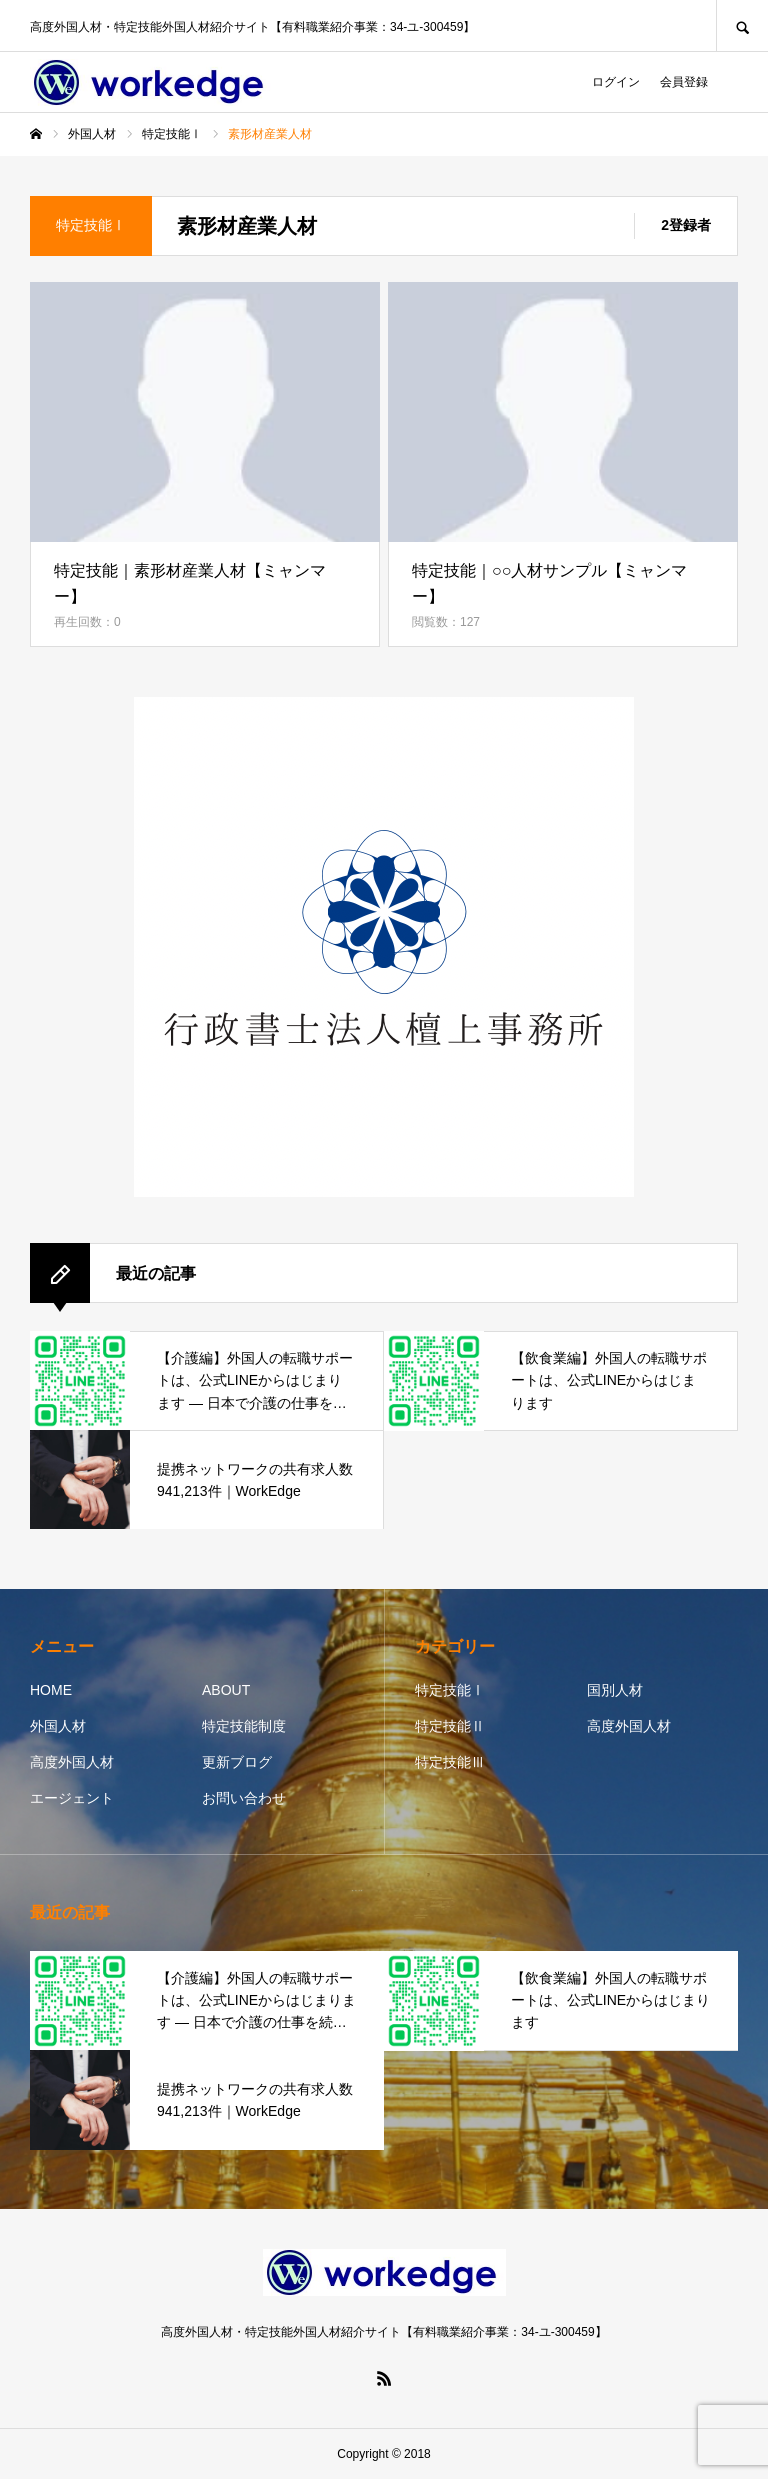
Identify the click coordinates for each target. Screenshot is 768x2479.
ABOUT (226, 1690)
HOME (51, 1690)
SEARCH (742, 25)
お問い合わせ (244, 1798)
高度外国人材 (72, 1762)
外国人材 (58, 1726)
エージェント (72, 1798)
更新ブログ (237, 1762)
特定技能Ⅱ (450, 1726)
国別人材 (615, 1690)
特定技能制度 (244, 1726)
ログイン (616, 82)
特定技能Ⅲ (450, 1762)
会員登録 (684, 82)
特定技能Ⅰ (450, 1690)
